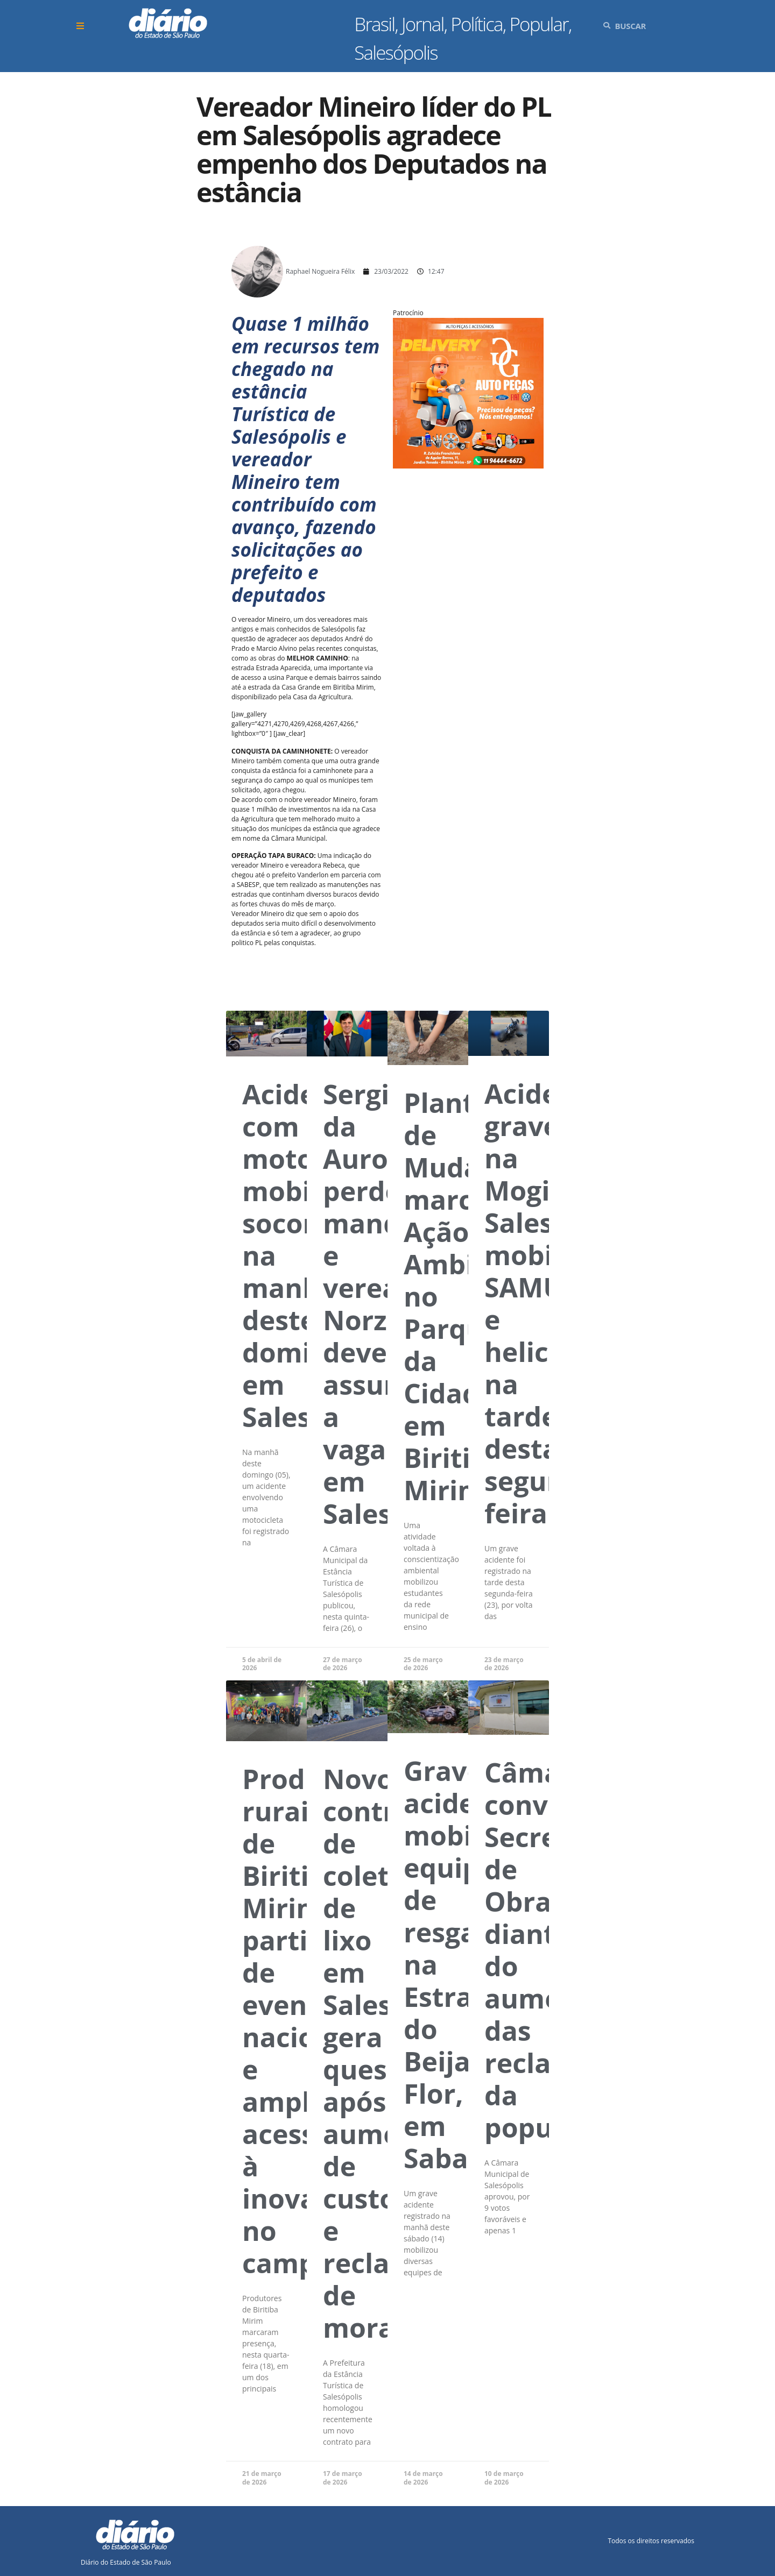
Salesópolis (395, 52)
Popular (539, 24)
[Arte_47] (468, 464)
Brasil (374, 24)
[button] (82, 26)
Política (476, 24)
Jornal (422, 24)
